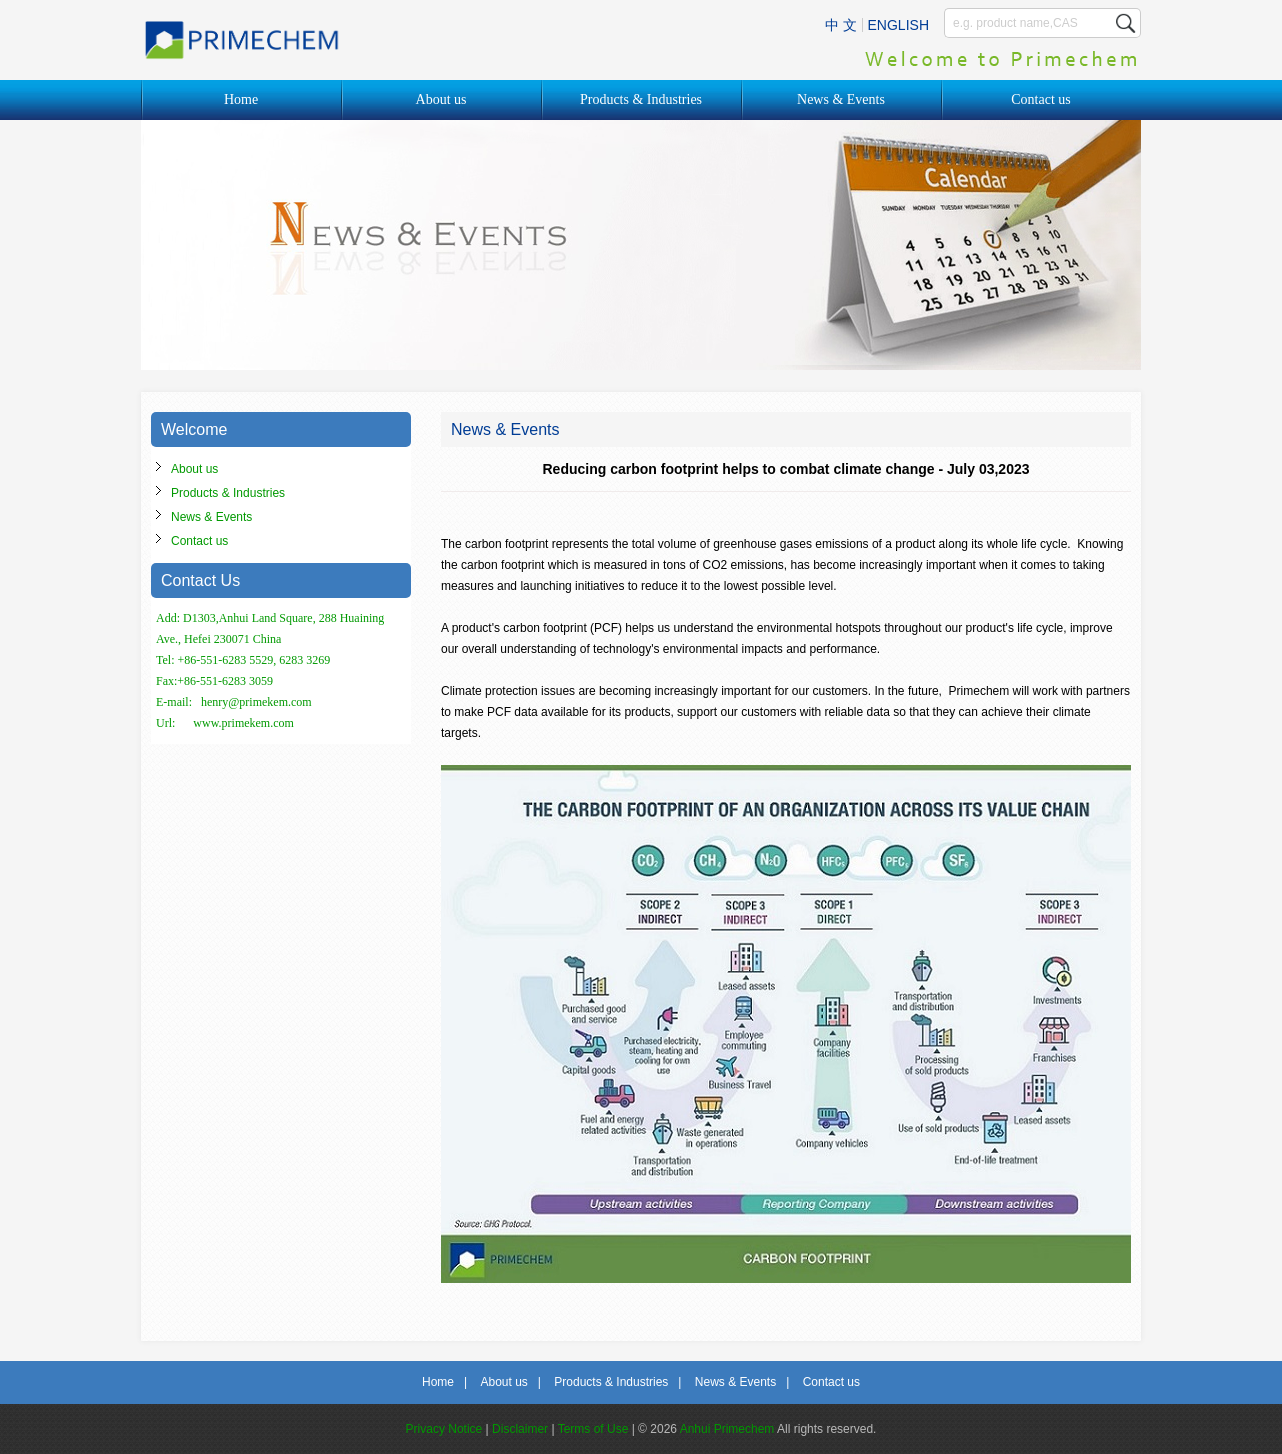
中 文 (841, 25)
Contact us (1041, 99)
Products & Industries (641, 99)
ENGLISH (898, 25)
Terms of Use (593, 1429)
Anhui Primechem (727, 1429)
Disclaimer (520, 1429)
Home (241, 99)
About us (441, 99)
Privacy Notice (444, 1429)
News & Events (841, 99)
